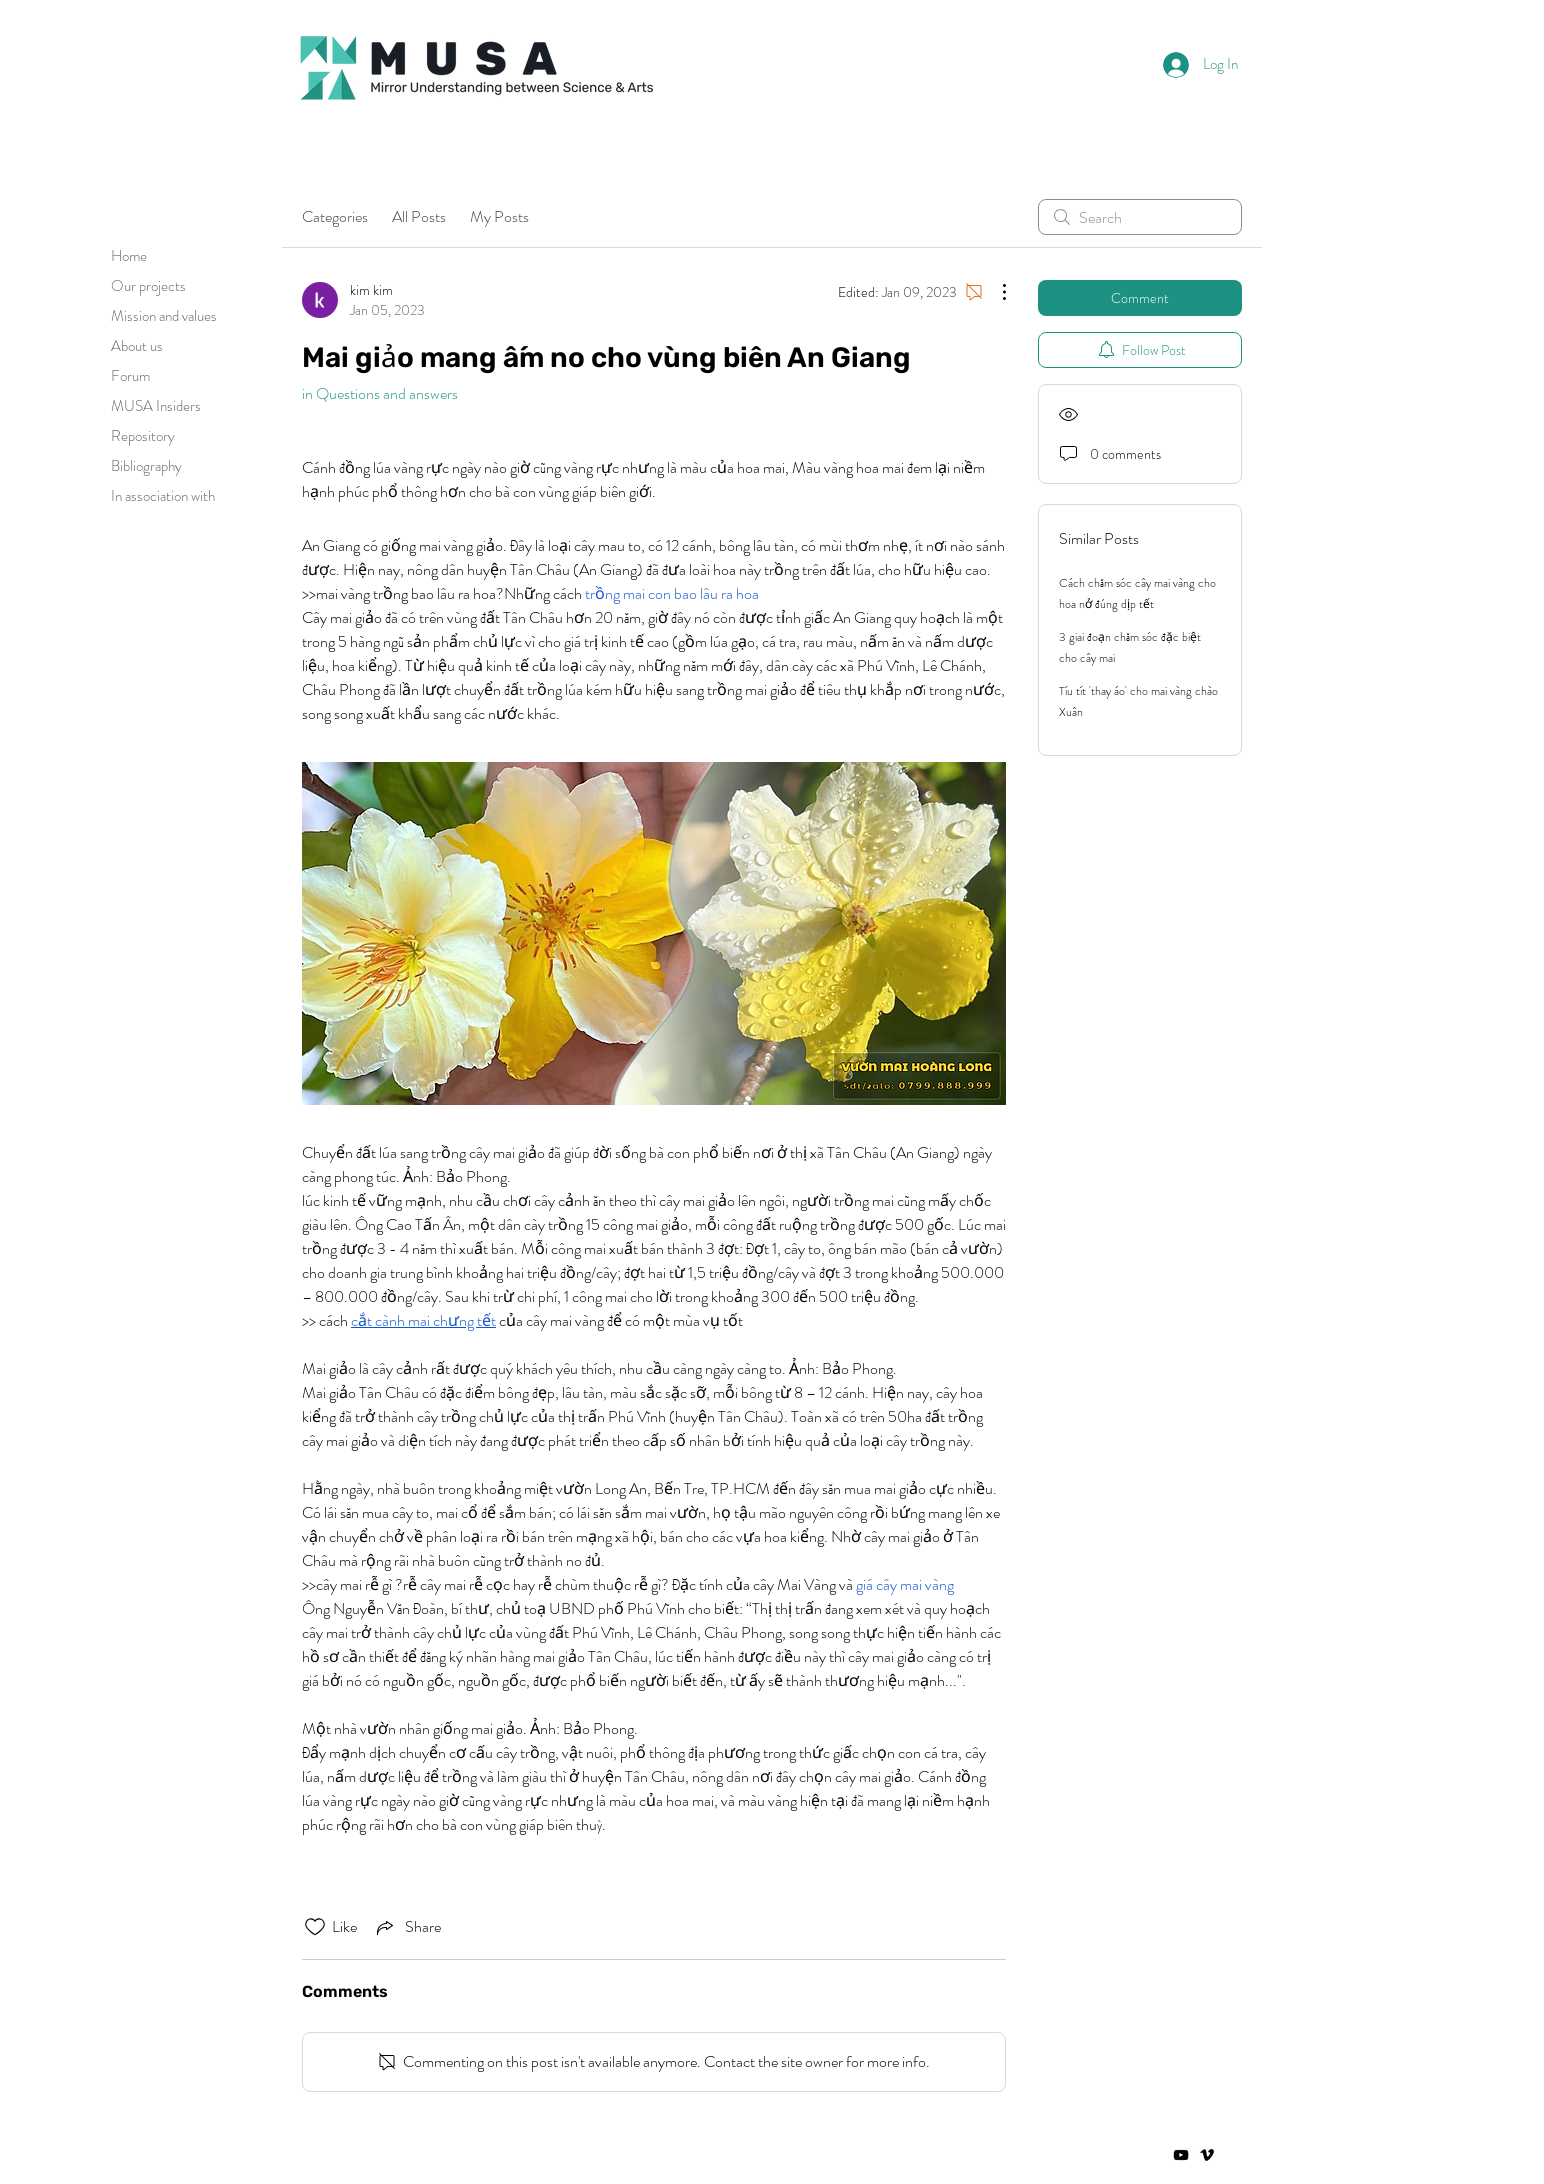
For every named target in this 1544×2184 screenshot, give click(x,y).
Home (129, 256)
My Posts (499, 216)
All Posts (419, 216)
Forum (130, 376)
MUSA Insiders (156, 406)
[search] (1140, 217)
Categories (335, 216)
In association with (163, 496)
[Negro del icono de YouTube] (1181, 2155)
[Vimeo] (1207, 2155)
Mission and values (164, 316)
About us (137, 346)
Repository (143, 436)
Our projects (148, 286)
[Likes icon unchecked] (315, 1927)
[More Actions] (994, 292)
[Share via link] (407, 1927)
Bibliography (146, 466)
